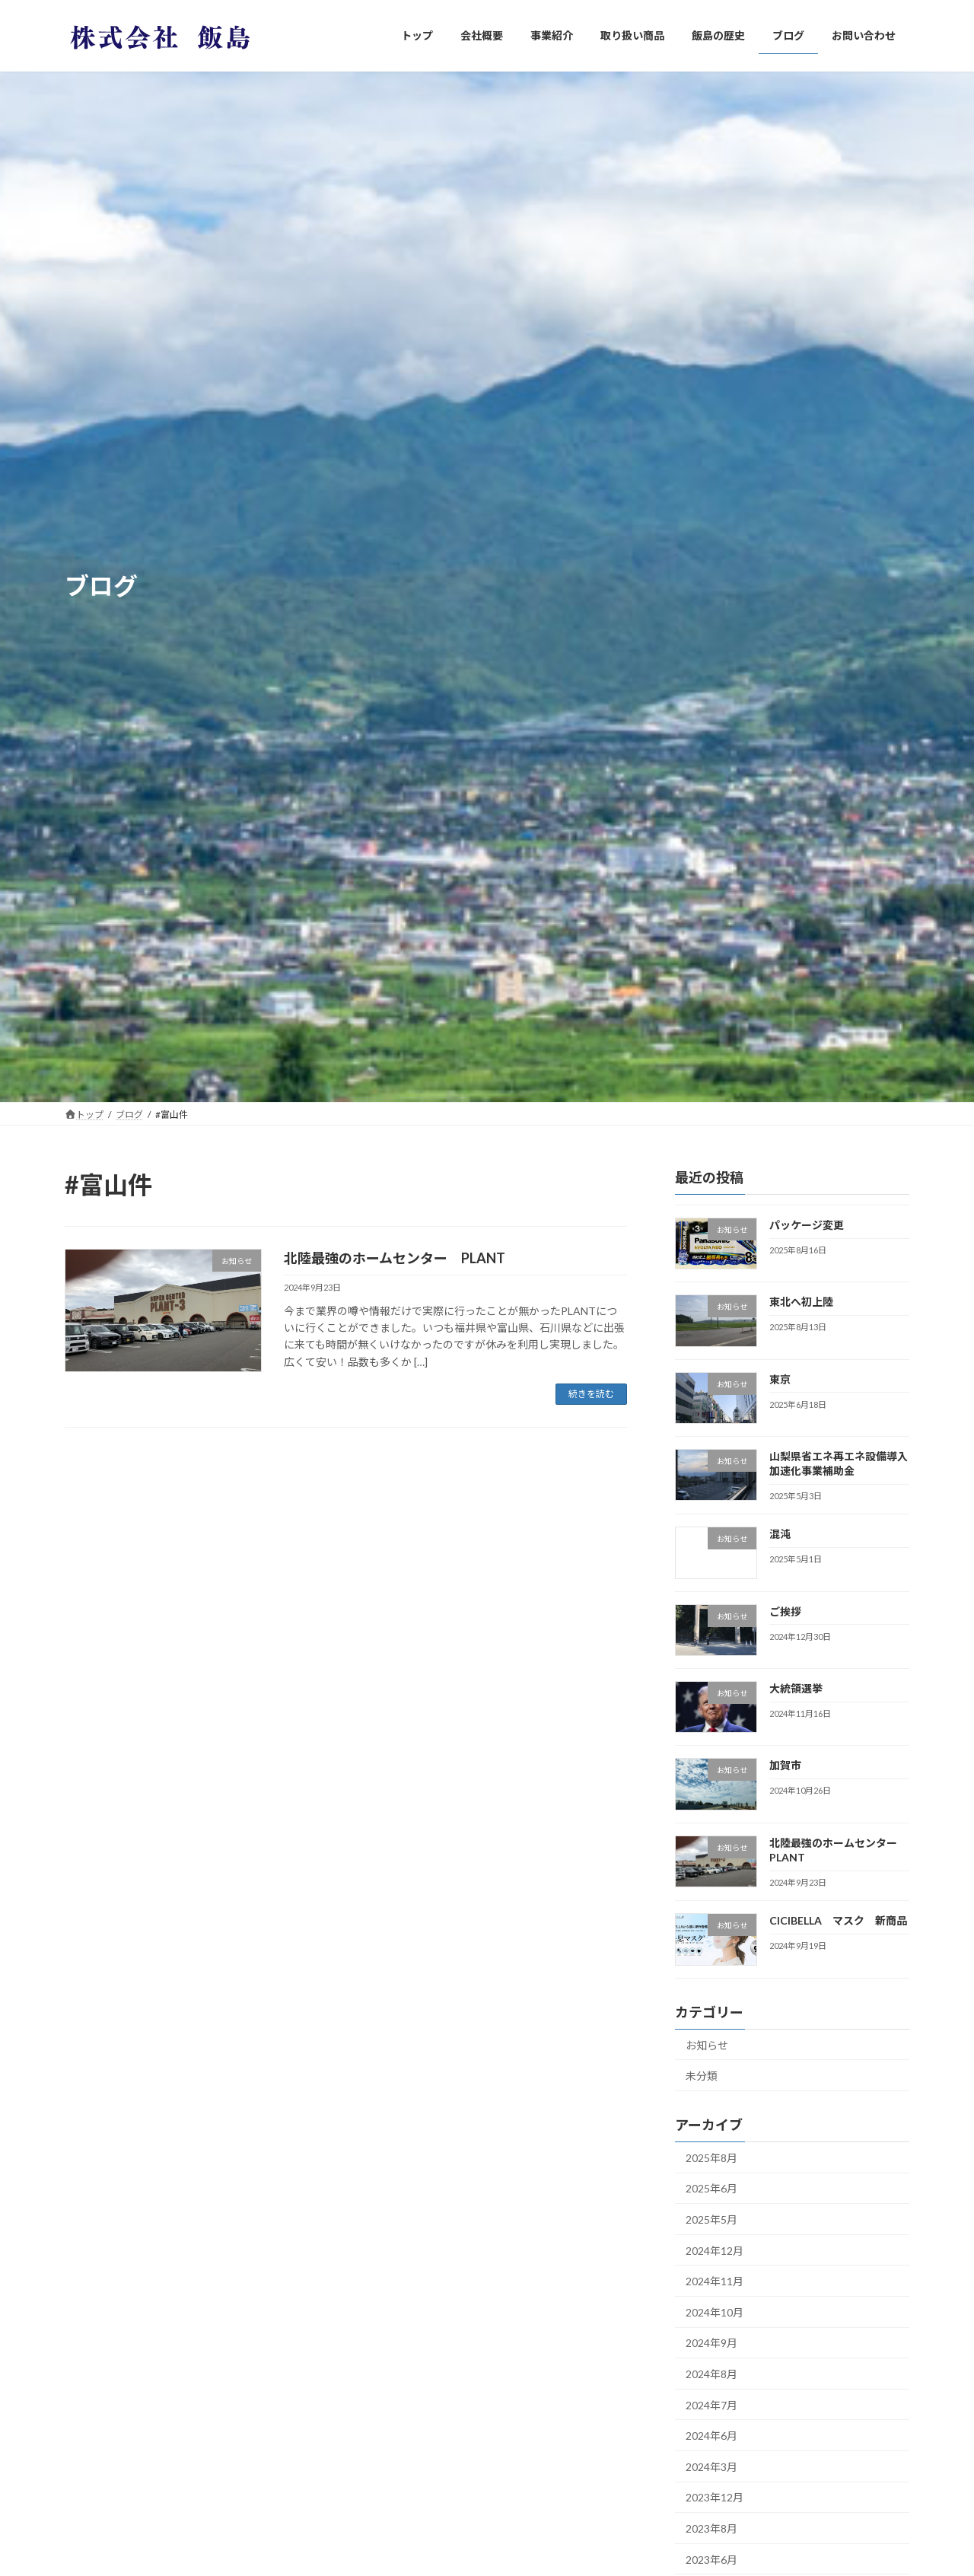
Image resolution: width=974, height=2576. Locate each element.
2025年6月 (711, 2188)
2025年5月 (711, 2219)
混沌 (780, 1533)
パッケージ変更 (806, 1224)
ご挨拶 (785, 1610)
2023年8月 (711, 2528)
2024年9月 (711, 2342)
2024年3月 (711, 2466)
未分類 (702, 2075)
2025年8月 (711, 2157)
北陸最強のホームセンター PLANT (394, 1258)
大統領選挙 (796, 1688)
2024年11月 (714, 2281)
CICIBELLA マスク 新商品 (838, 1920)
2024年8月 (711, 2373)
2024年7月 (711, 2404)
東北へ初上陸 (801, 1301)
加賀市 (785, 1765)
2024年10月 (714, 2311)
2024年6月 (711, 2435)
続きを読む (591, 1393)
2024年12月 (714, 2249)
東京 (780, 1378)
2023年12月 (714, 2497)
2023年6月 (711, 2558)
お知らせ (707, 2044)
